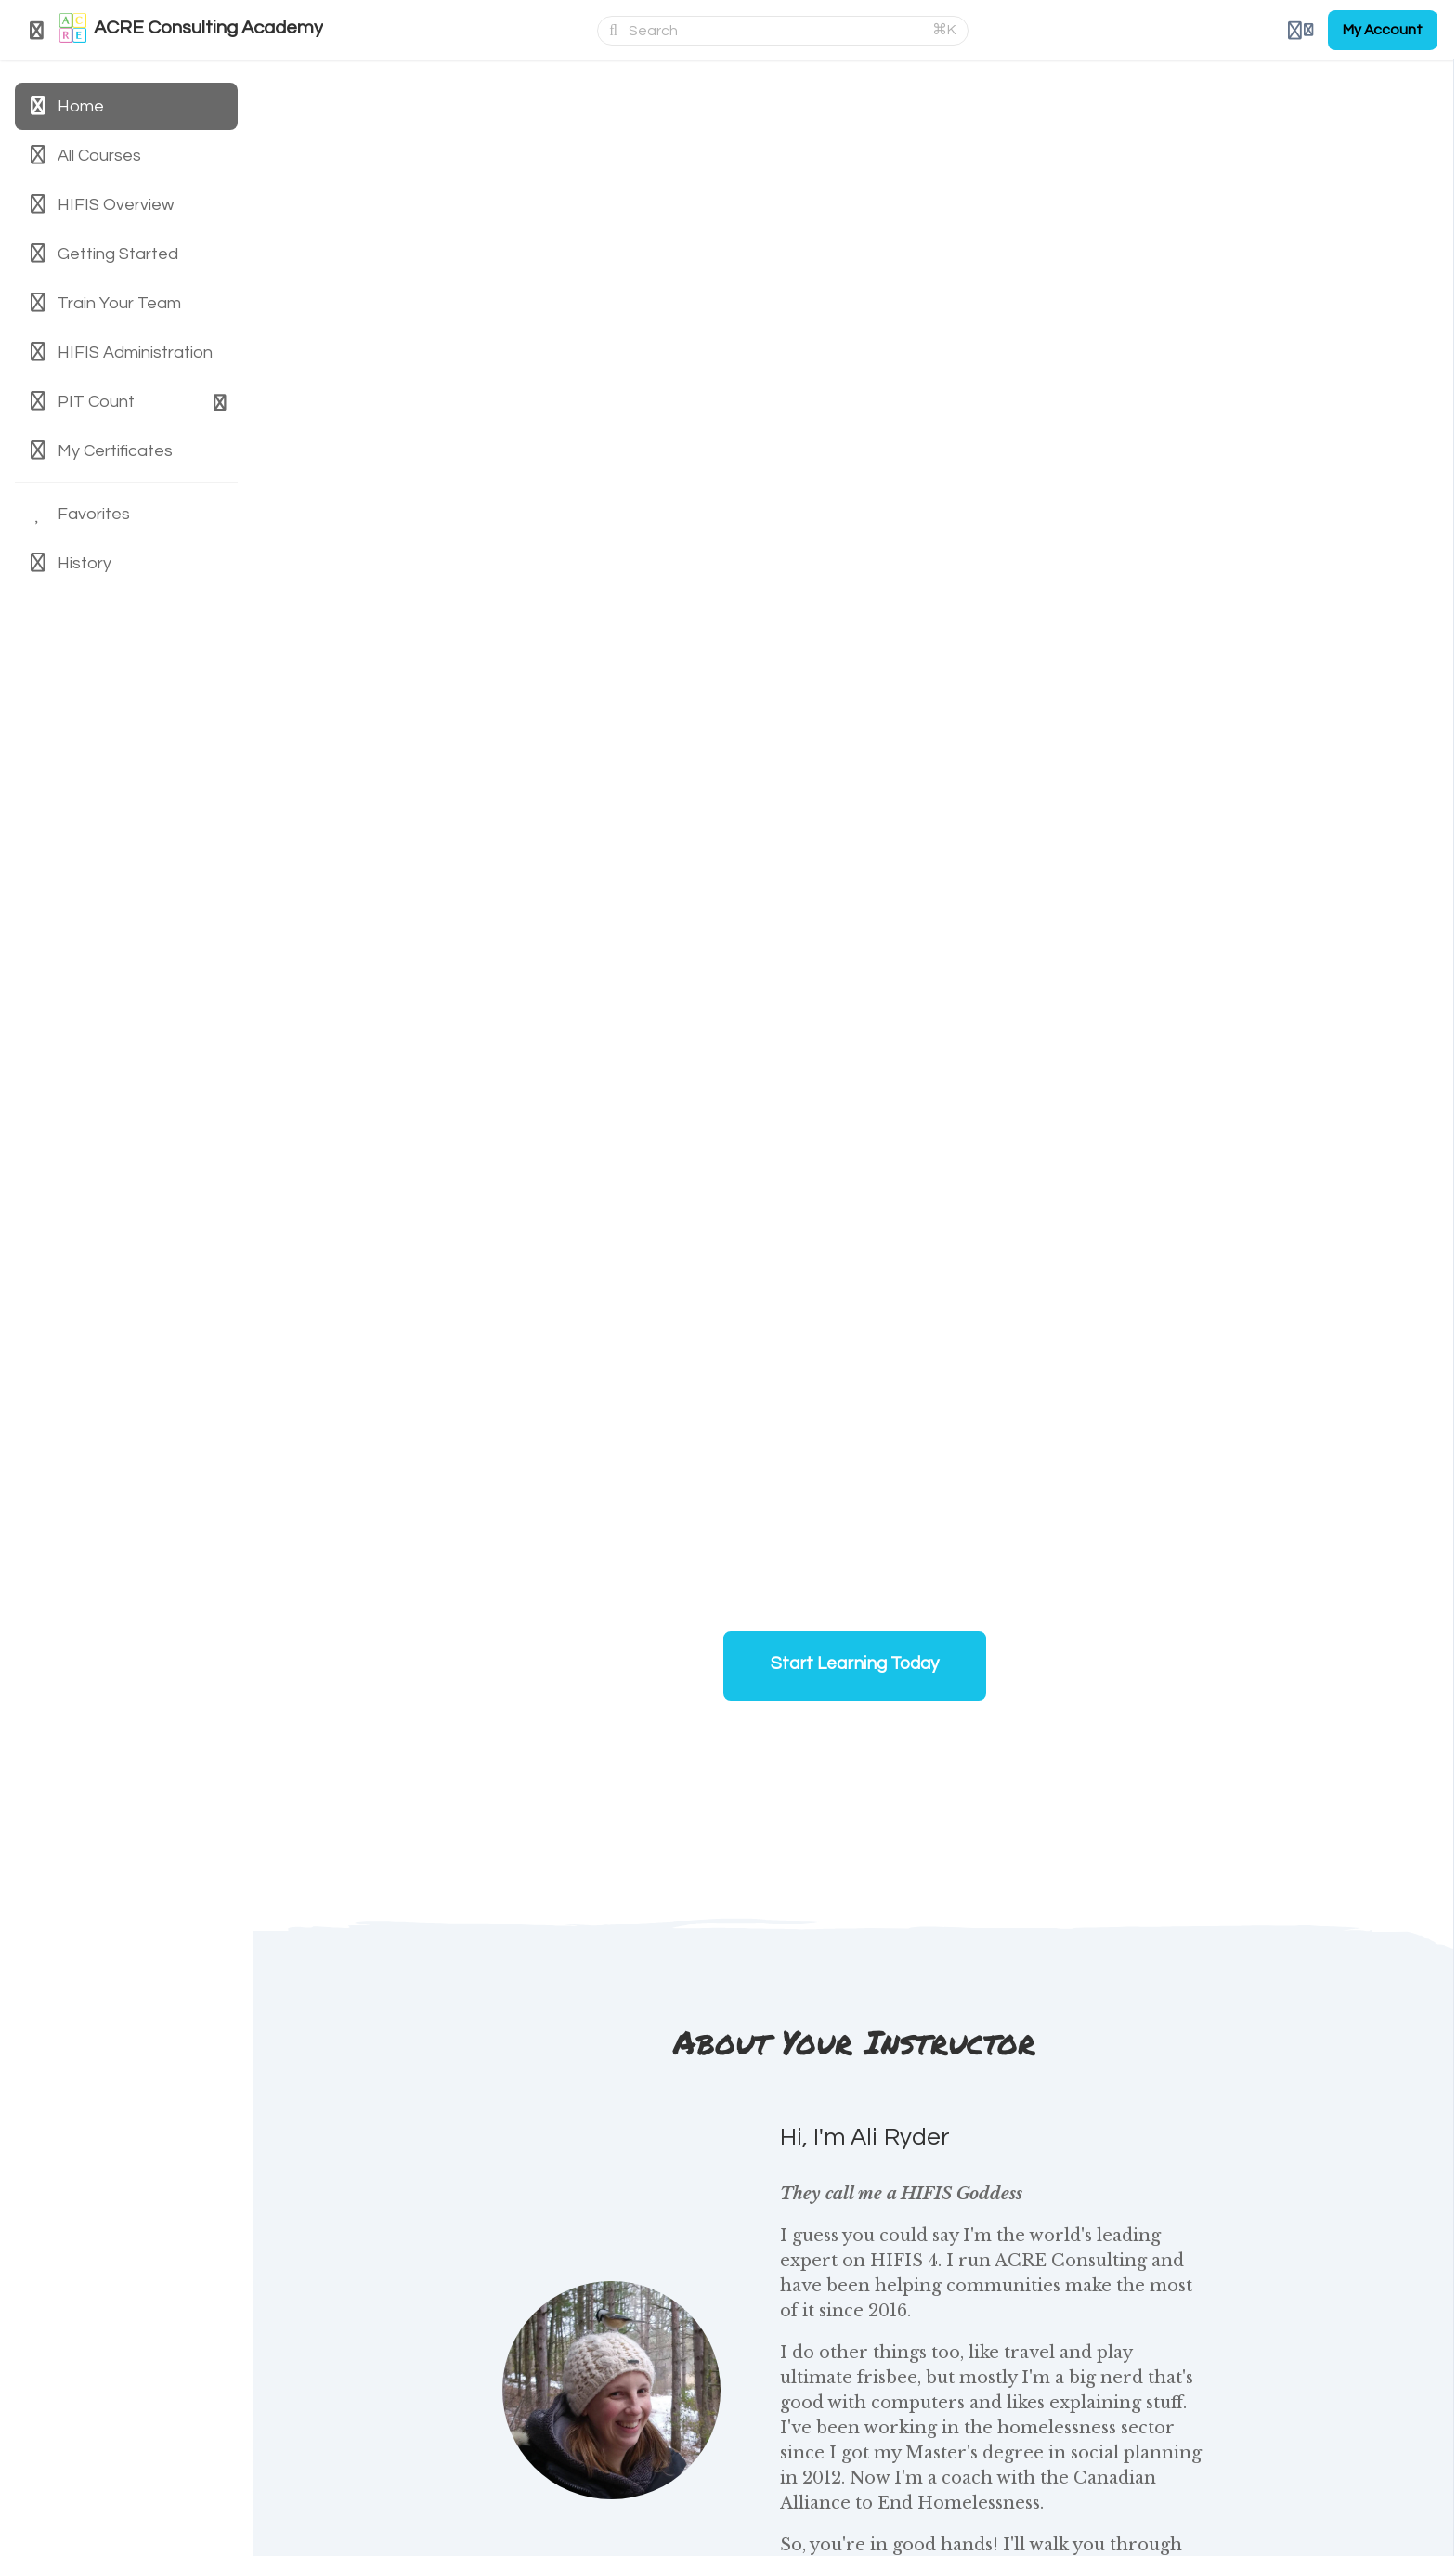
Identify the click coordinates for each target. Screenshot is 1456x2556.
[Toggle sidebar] (37, 30)
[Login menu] (1300, 31)
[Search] (775, 31)
